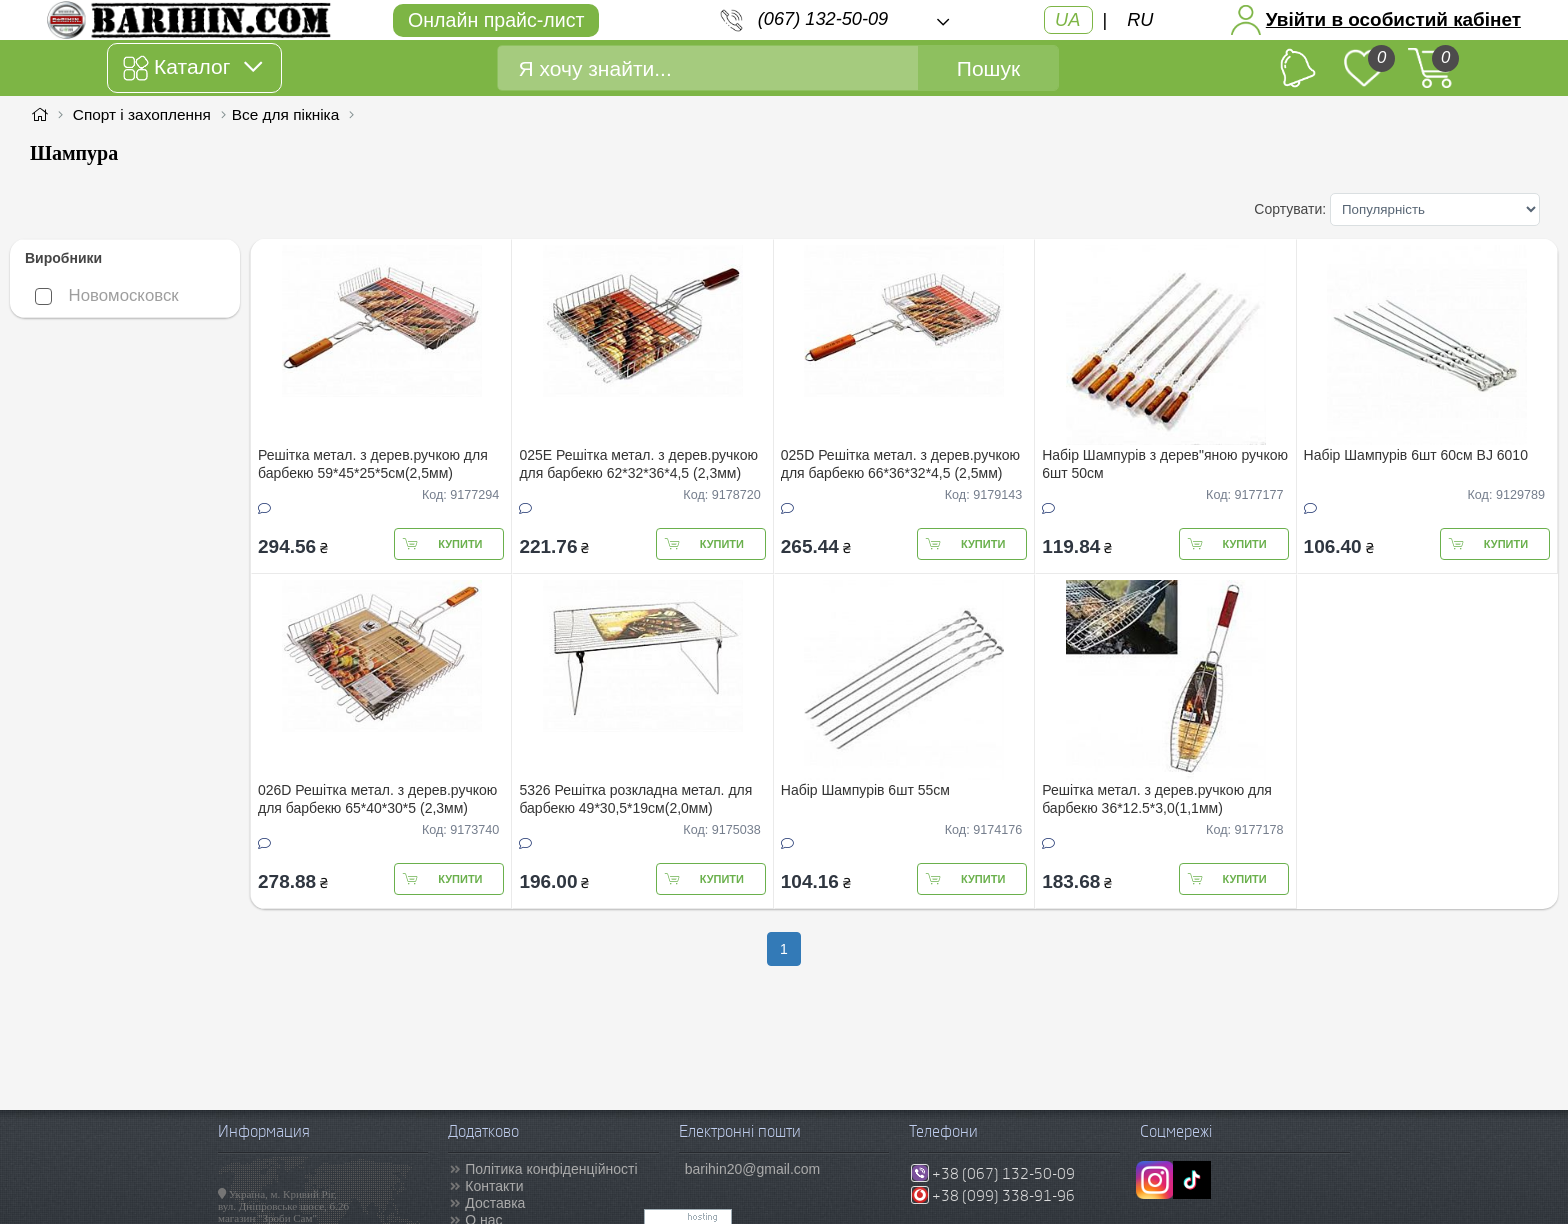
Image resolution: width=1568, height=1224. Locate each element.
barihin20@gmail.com (753, 1169)
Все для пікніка (285, 114)
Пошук (988, 68)
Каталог (192, 68)
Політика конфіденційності (551, 1169)
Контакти (494, 1186)
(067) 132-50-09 (823, 19)
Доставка (495, 1203)
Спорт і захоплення (142, 114)
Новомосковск (107, 295)
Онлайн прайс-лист (496, 20)
